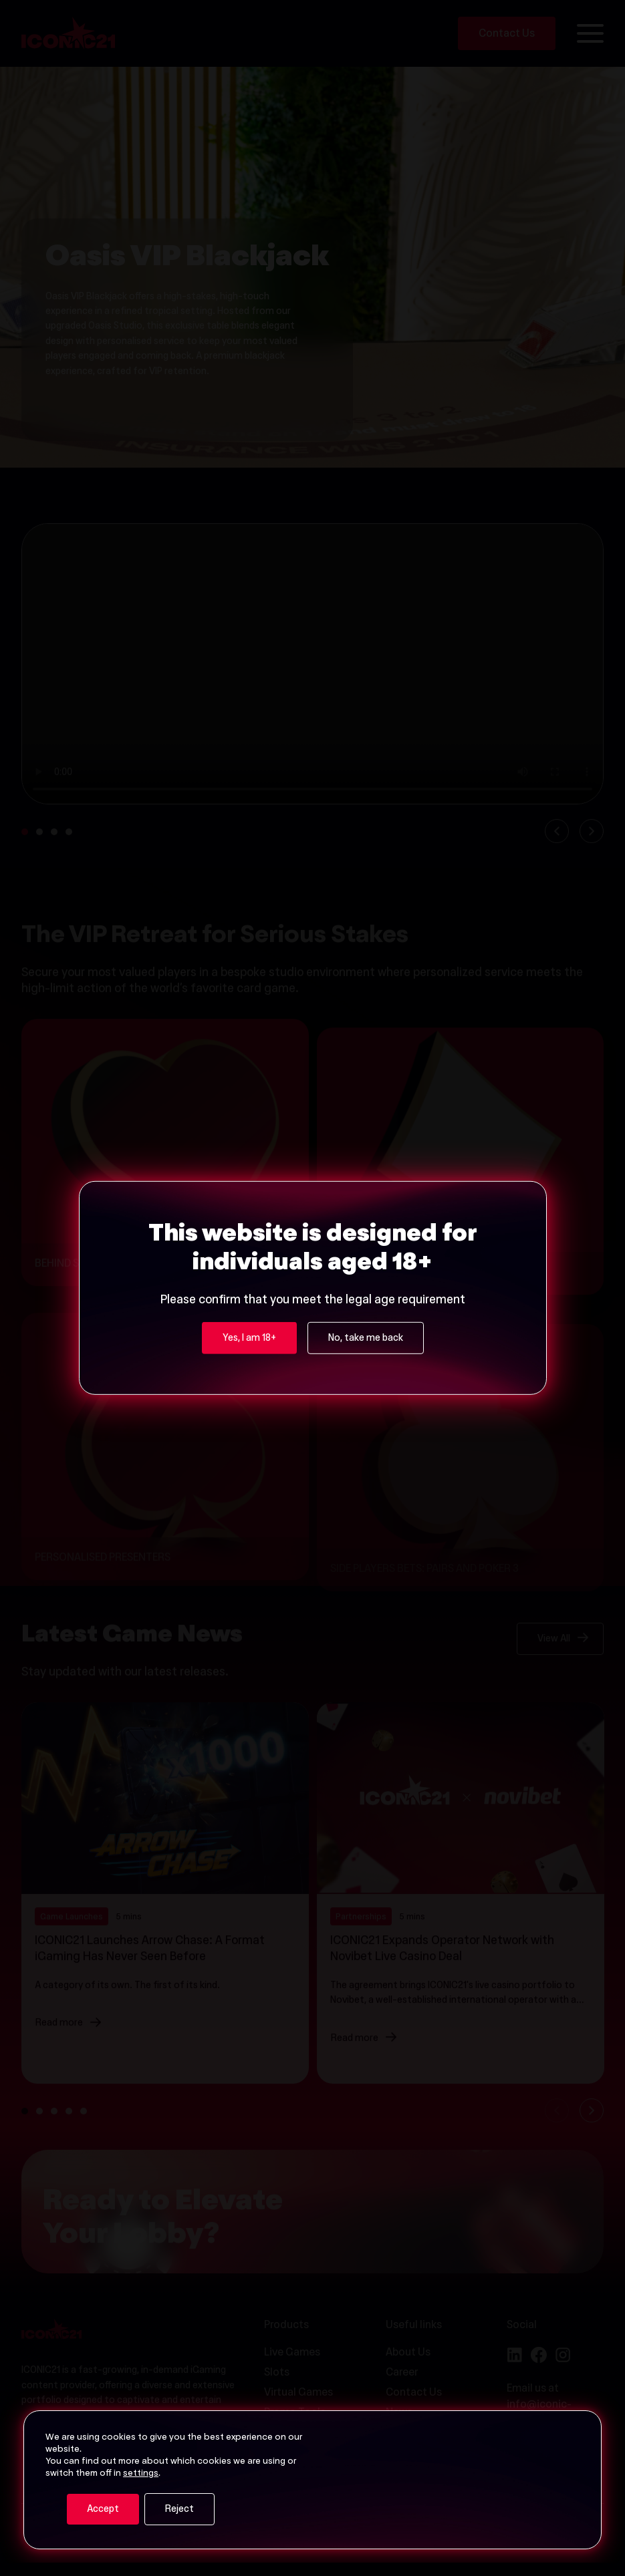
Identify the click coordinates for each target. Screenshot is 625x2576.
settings (140, 2474)
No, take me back (365, 1338)
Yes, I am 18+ (249, 1338)
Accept (103, 2510)
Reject (179, 2510)
